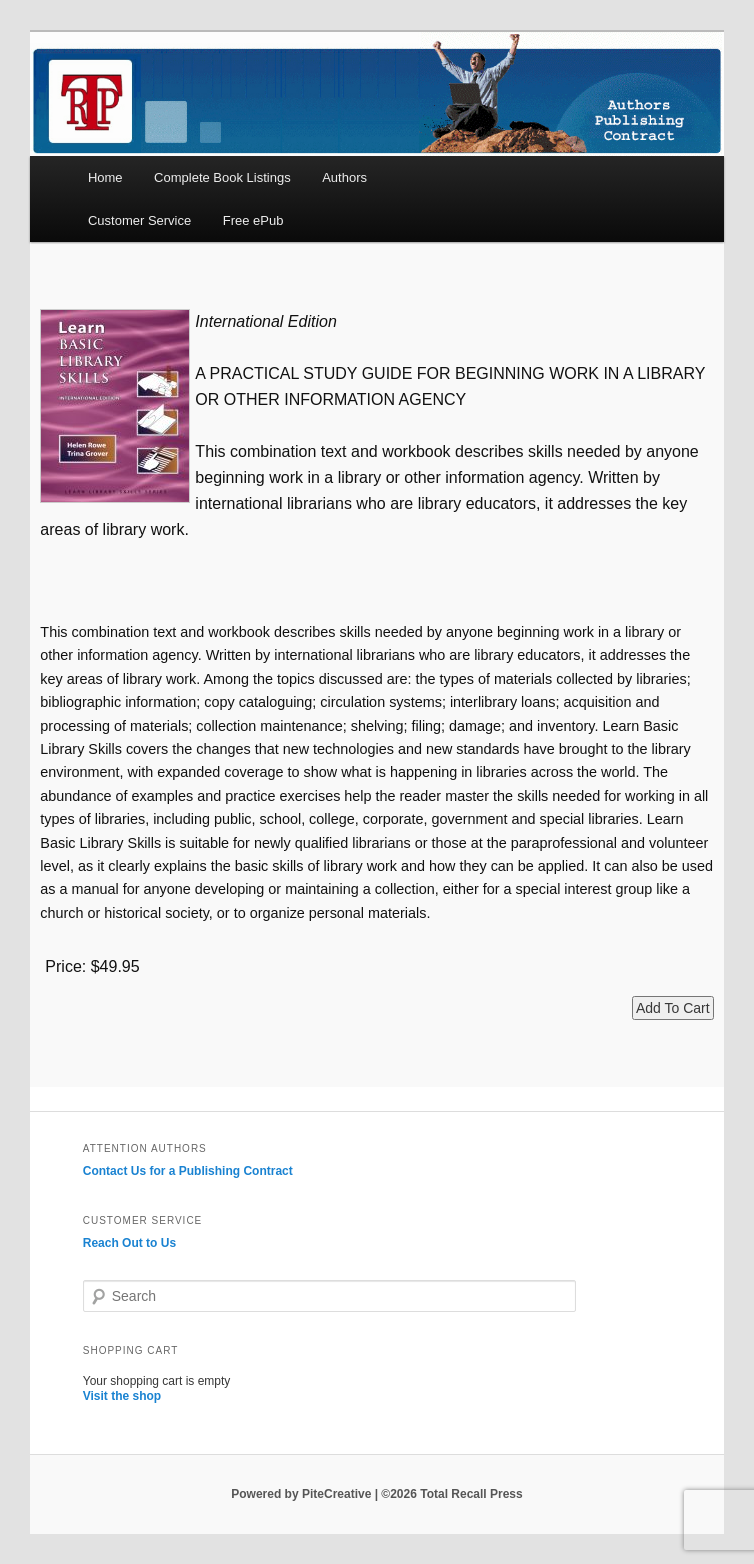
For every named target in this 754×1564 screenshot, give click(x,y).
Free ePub (253, 220)
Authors (344, 177)
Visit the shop (122, 1396)
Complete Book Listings (222, 177)
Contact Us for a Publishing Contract (188, 1171)
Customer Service (139, 220)
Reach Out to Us (129, 1243)
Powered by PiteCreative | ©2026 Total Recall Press (376, 1494)
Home (105, 177)
